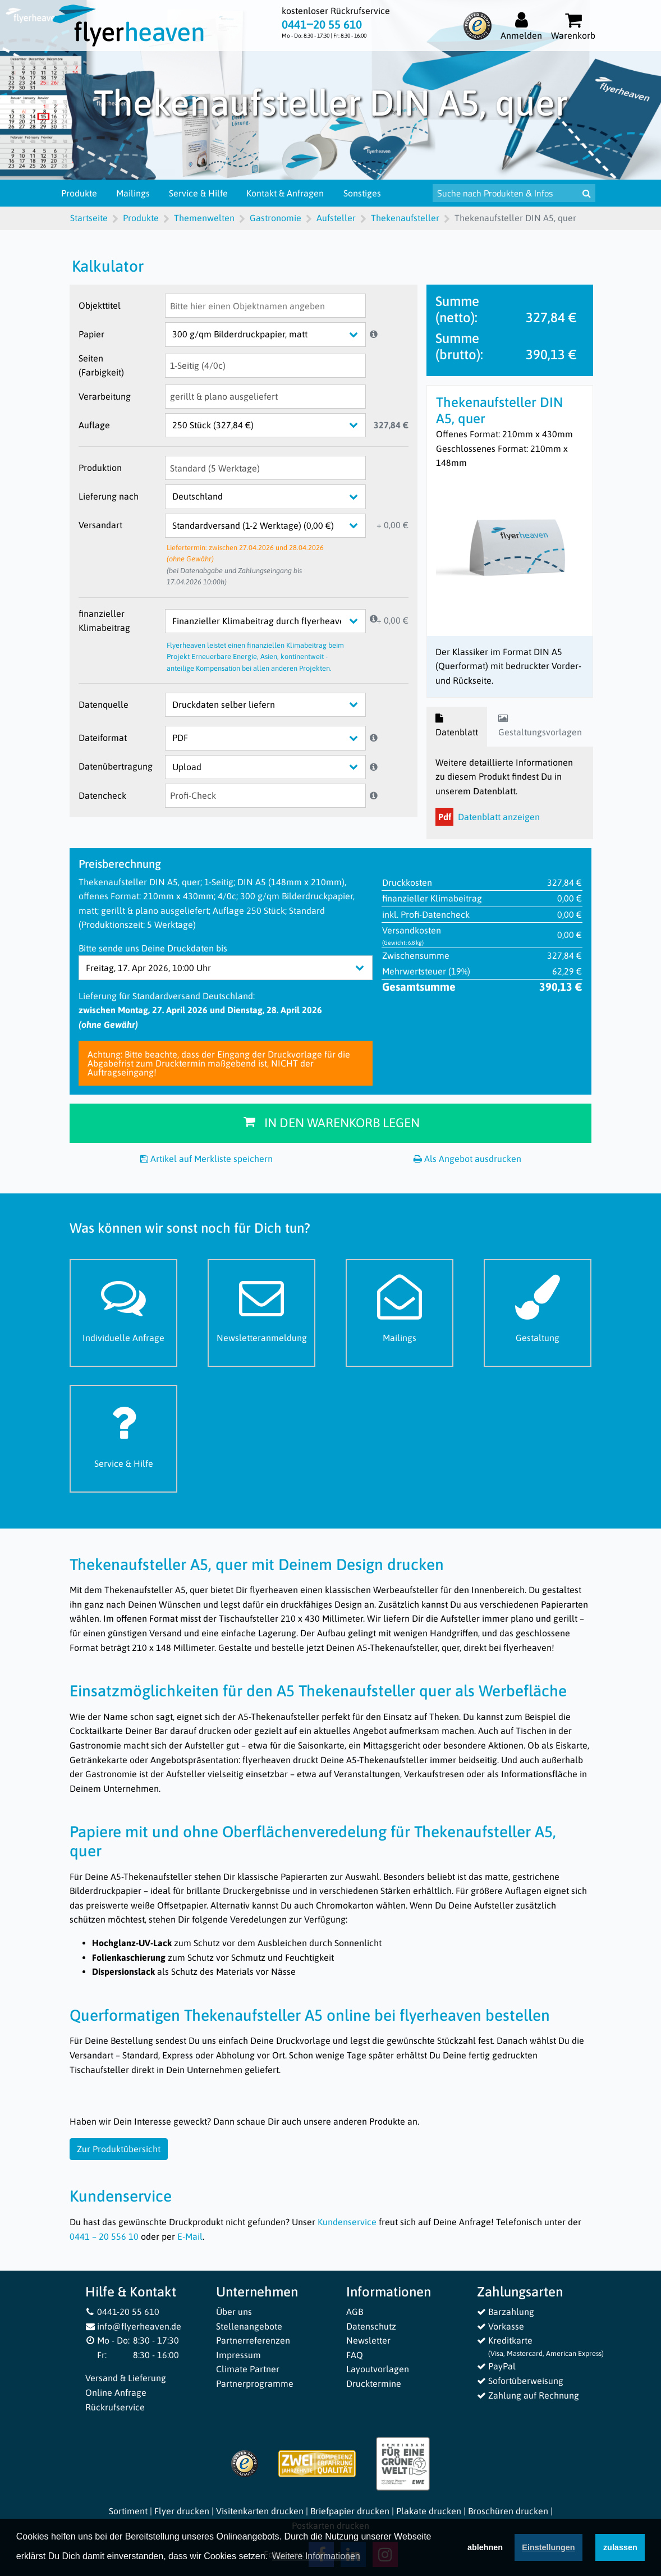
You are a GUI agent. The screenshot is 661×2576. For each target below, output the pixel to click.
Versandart (100, 525)
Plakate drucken (428, 2511)
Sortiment (128, 2511)
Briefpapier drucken (349, 2511)
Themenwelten (204, 218)
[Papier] (274, 334)
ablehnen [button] (485, 2547)
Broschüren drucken (508, 2511)
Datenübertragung (116, 766)
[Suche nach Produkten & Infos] (517, 193)
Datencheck (102, 795)
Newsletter (368, 2340)
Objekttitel (100, 305)
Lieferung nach (109, 496)
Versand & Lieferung (125, 2378)
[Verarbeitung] (265, 397)
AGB (354, 2312)
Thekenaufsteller (405, 218)
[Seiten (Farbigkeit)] (265, 366)
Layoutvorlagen (377, 2369)
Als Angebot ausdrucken (467, 1159)
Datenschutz (371, 2326)
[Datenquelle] (274, 705)
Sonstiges (370, 193)
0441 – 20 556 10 (104, 2236)
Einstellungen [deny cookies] (548, 2547)
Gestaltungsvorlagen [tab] (540, 725)
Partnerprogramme (254, 2383)
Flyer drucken (181, 2511)
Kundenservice (347, 2222)
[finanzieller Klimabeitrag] (274, 621)
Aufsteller (336, 218)
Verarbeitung (105, 396)
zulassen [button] (620, 2547)
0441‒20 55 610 (322, 25)
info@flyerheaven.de (133, 2326)
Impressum (238, 2355)
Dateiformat (103, 738)
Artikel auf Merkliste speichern (206, 1159)
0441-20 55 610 (122, 2312)
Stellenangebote (249, 2326)
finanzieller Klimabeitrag (104, 620)
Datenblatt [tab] (456, 725)
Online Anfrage (115, 2392)
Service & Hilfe (206, 193)
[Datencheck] (265, 796)
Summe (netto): (457, 309)
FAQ (354, 2355)
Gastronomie (275, 218)
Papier (91, 334)
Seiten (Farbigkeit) (101, 365)
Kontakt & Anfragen (293, 193)
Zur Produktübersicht (118, 2149)
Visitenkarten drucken (260, 2511)
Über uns (234, 2312)
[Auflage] (274, 425)
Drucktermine (373, 2383)
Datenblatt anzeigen (487, 817)
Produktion (100, 468)
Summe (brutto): (459, 346)
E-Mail (190, 2236)
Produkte (87, 193)
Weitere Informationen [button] (316, 2556)
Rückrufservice (115, 2407)
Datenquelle (103, 704)
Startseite (89, 218)
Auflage (94, 425)
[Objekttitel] (265, 306)
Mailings (141, 193)
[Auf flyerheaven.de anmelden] (521, 26)
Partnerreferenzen (253, 2340)
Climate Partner (247, 2369)
